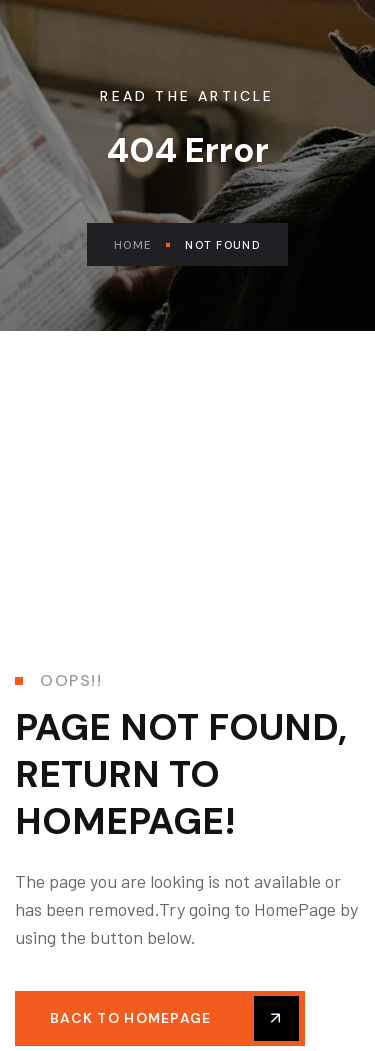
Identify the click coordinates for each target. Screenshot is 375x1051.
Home (142, 245)
